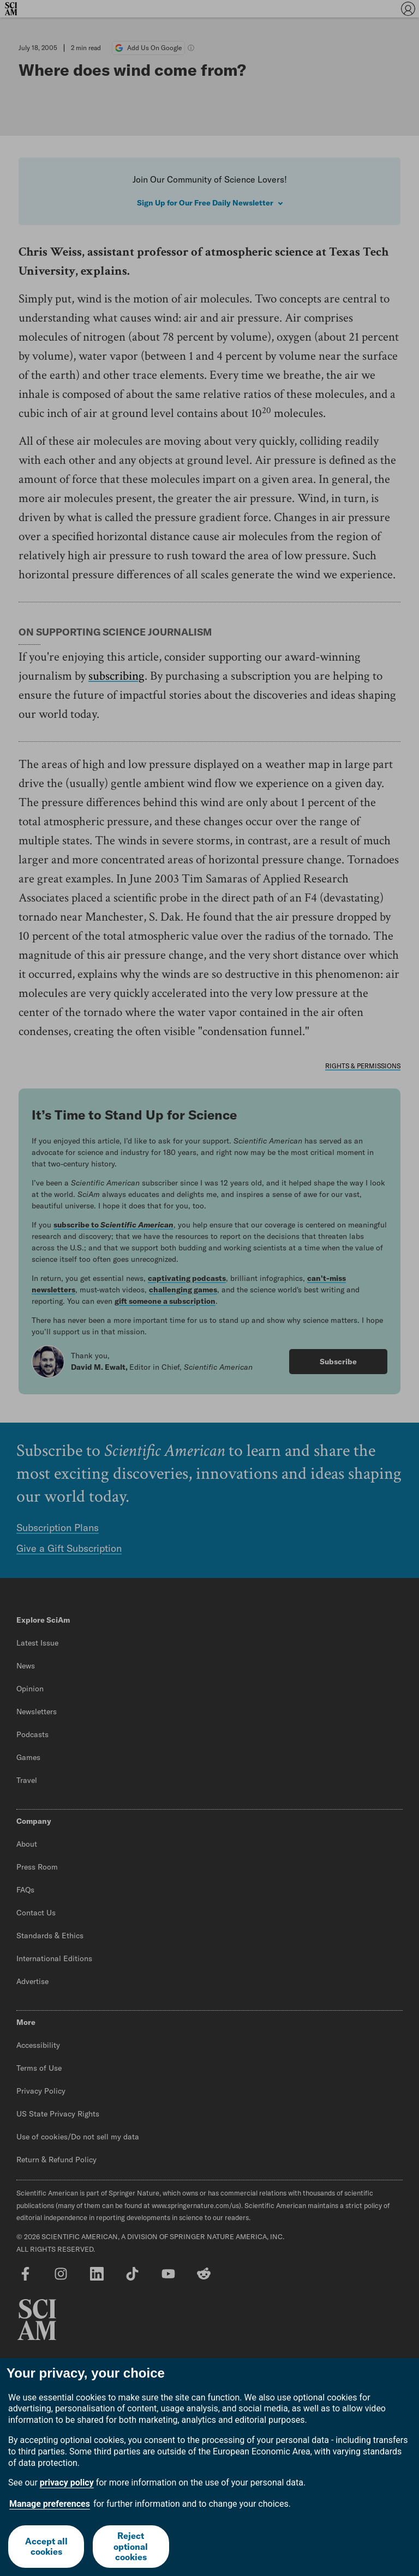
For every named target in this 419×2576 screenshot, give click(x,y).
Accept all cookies (46, 2546)
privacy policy (67, 2482)
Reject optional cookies (130, 2546)
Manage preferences (49, 2504)
